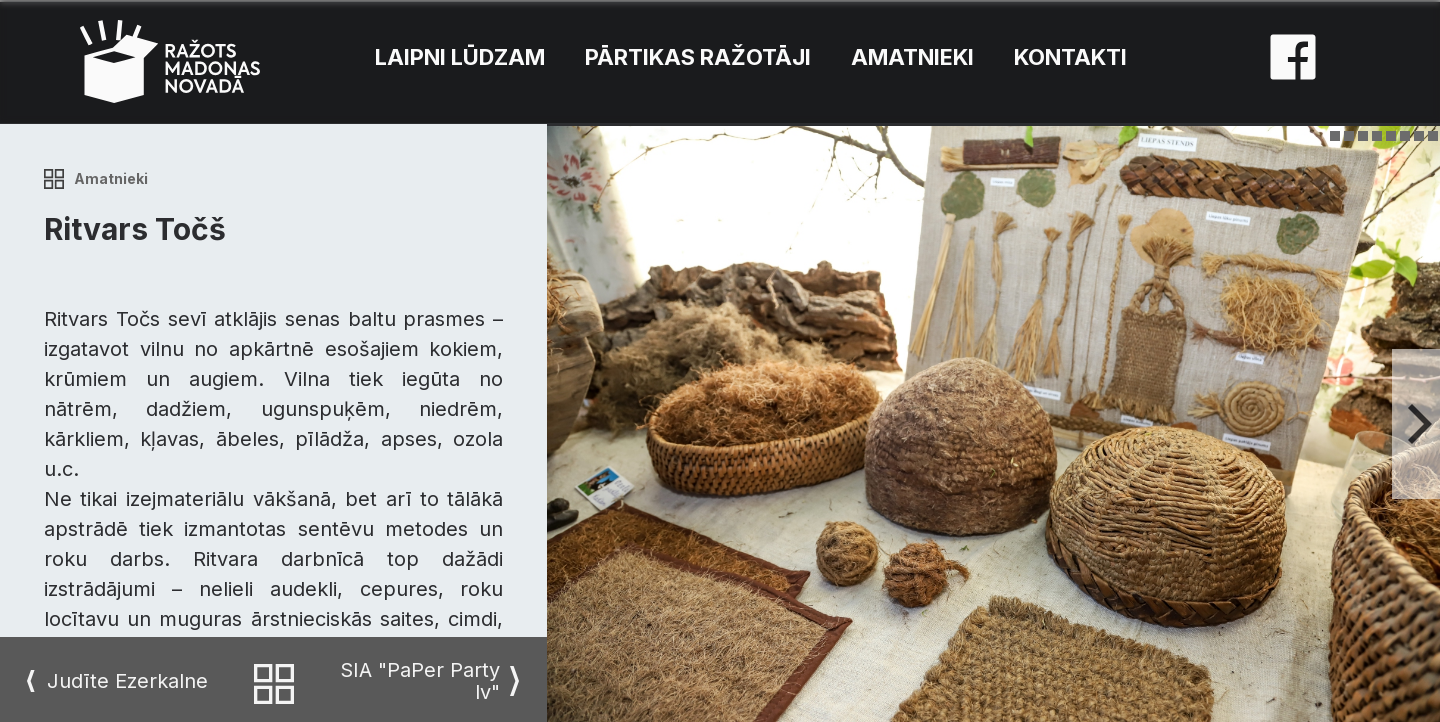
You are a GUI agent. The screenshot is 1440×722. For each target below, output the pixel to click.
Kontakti (1070, 57)
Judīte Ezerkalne (127, 681)
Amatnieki (912, 57)
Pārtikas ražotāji (698, 57)
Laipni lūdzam (460, 57)
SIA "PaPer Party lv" (420, 681)
